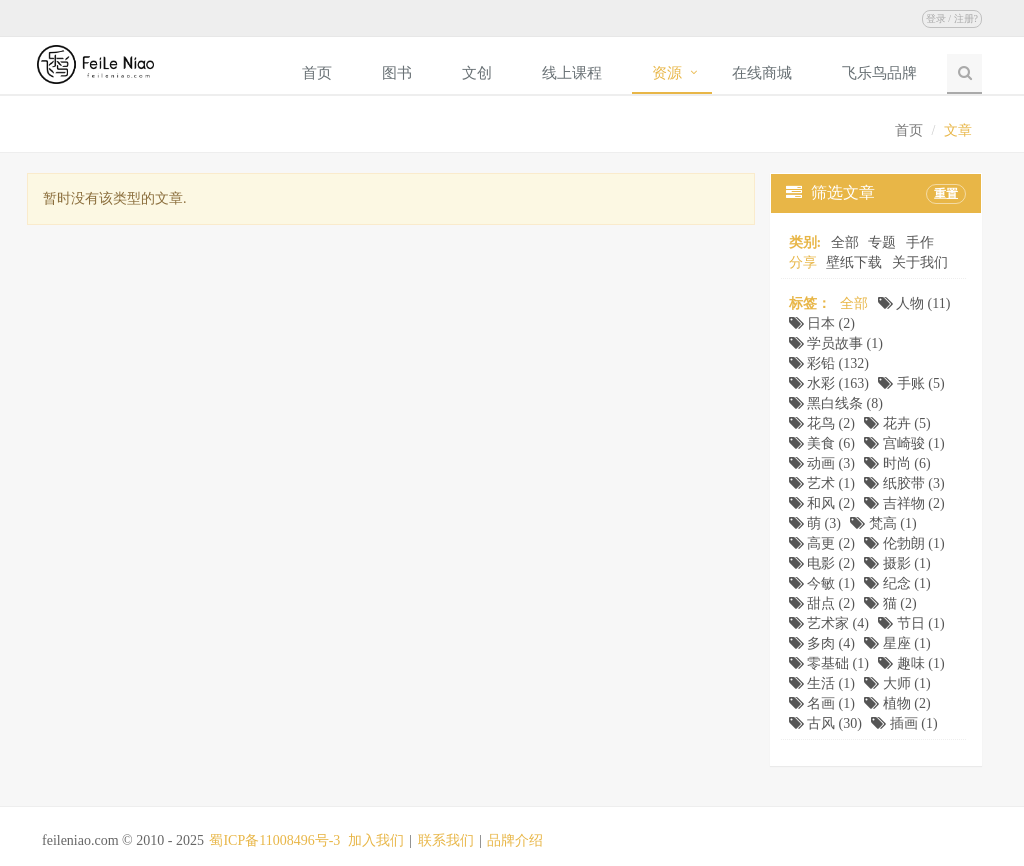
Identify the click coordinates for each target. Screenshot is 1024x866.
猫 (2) (890, 603)
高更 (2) (822, 543)
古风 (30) (825, 723)
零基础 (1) (829, 663)
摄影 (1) (897, 563)
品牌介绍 (515, 840)
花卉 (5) (897, 423)
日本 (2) (822, 323)
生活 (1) (822, 683)
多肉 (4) (822, 643)
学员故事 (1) (836, 343)
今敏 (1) (822, 583)
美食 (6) (822, 443)
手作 (920, 242)
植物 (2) (897, 703)
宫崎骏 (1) (904, 443)
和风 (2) (822, 503)
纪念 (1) (897, 583)
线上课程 (572, 73)
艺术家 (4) (829, 623)
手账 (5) (911, 383)
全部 (845, 242)
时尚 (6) (897, 463)
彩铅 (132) (829, 363)
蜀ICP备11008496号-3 (274, 840)
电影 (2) (822, 563)
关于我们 (920, 262)
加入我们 (376, 840)
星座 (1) (897, 643)
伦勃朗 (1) (904, 543)
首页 (317, 73)
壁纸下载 (854, 262)
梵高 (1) (883, 523)
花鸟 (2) (822, 423)
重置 (946, 194)
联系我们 (446, 840)
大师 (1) (897, 683)
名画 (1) (822, 703)
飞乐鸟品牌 (879, 73)
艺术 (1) (822, 483)
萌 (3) (815, 523)
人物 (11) (914, 303)
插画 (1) (904, 723)
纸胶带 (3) (904, 483)
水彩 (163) (829, 383)
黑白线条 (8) (836, 403)
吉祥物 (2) (904, 503)
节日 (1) (911, 623)
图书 (397, 73)
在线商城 (762, 73)
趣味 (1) (911, 663)
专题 (882, 242)
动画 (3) (822, 463)
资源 (667, 73)
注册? (966, 18)
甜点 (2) (822, 603)
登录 (936, 18)
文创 (477, 73)
